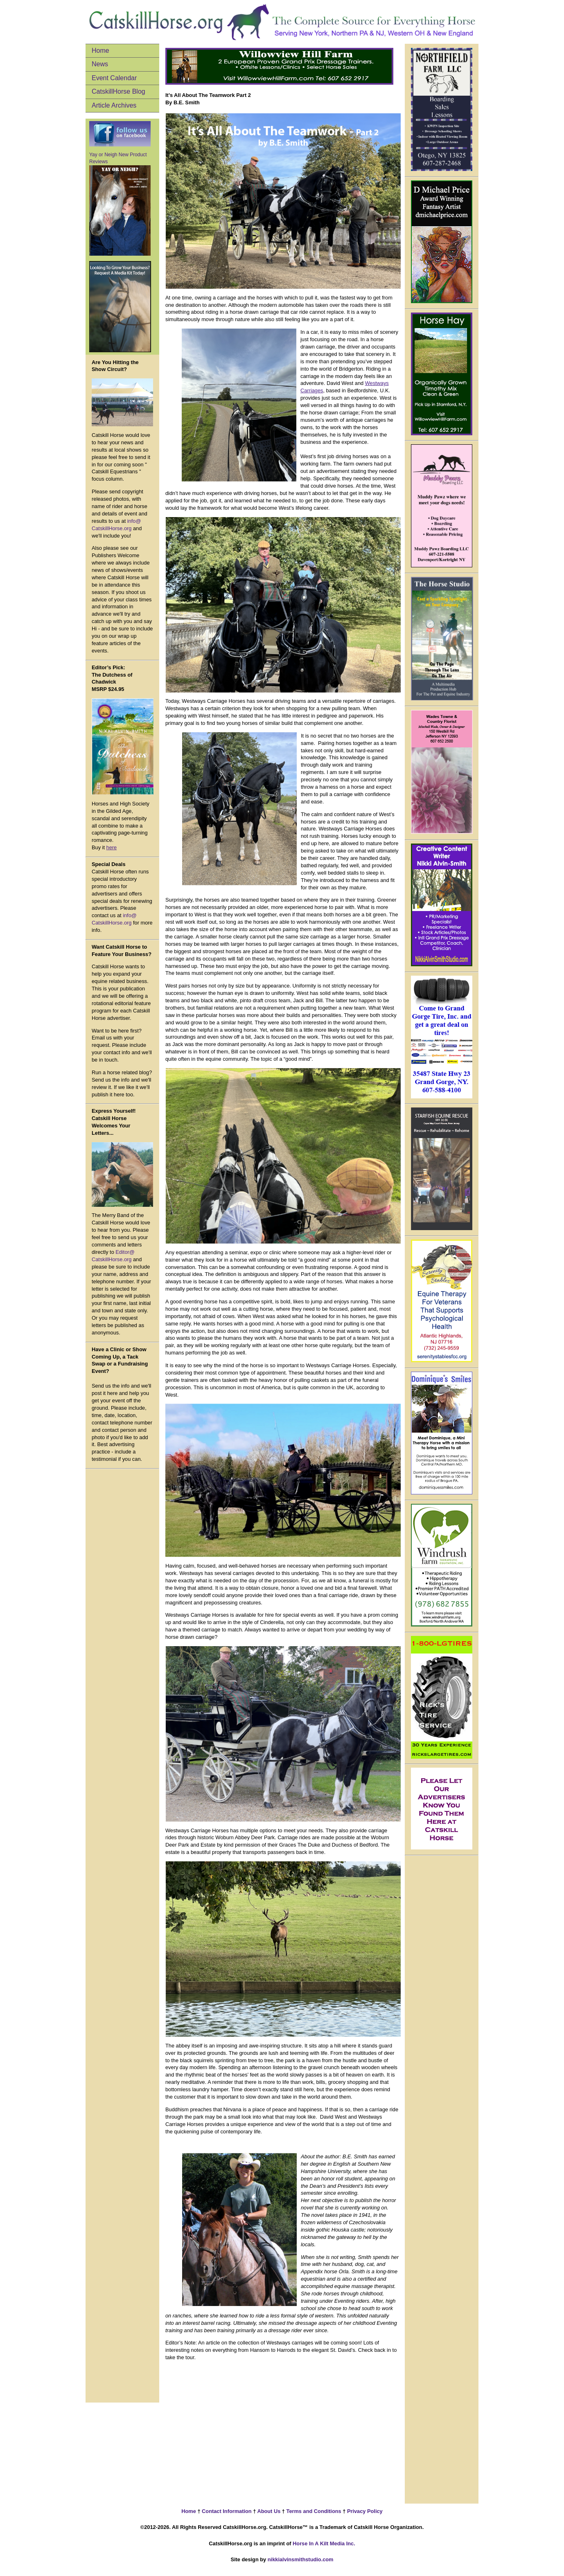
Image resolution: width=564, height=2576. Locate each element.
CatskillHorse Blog (118, 91)
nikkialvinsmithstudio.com (301, 2559)
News (100, 64)
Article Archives (114, 105)
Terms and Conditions (314, 2511)
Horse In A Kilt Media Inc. (324, 2543)
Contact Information (226, 2511)
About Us (268, 2511)
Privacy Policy (363, 2511)
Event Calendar (114, 77)
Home (100, 50)
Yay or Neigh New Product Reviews (120, 204)
